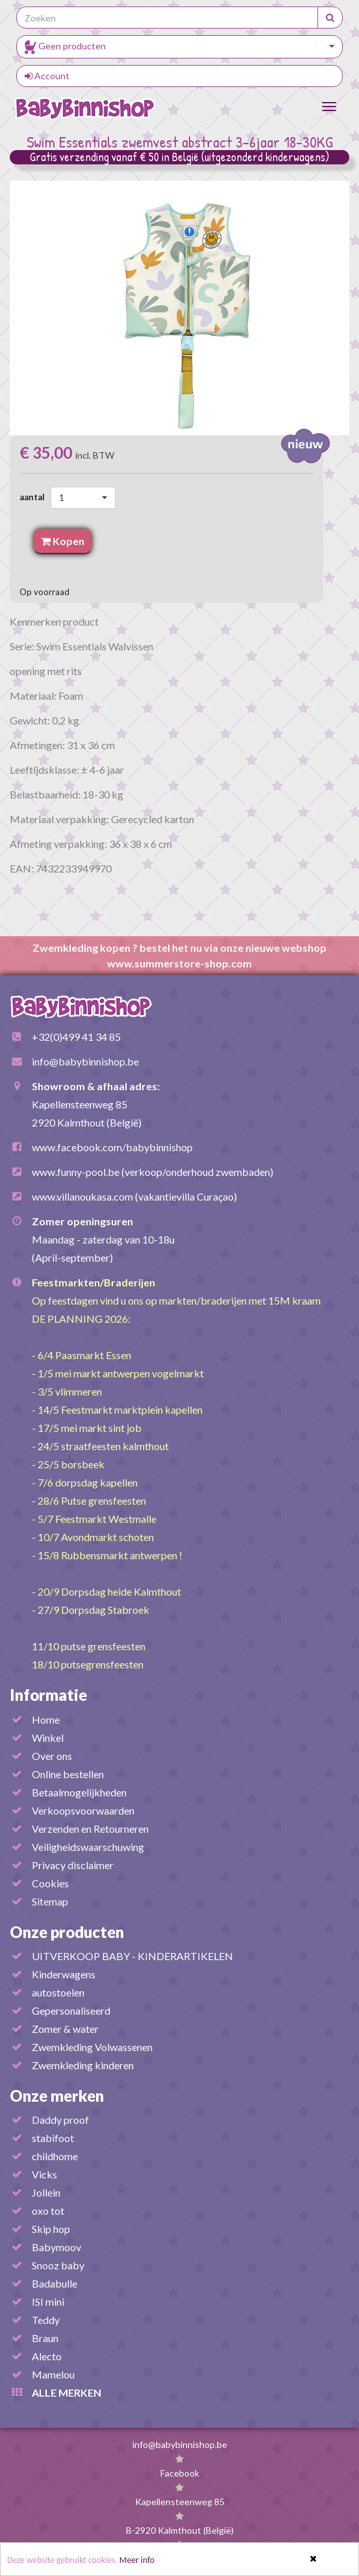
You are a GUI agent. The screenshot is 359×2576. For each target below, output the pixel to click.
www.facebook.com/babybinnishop (112, 1147)
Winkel (48, 1737)
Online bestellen (68, 1774)
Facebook (179, 2473)
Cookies (50, 1883)
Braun (45, 2338)
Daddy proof (60, 2119)
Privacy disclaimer (73, 1865)
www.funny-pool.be (75, 1172)
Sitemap (50, 1901)
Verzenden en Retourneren (90, 1828)
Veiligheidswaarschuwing (88, 1847)
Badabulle (54, 2283)
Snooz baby (58, 2265)
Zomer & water (65, 2028)
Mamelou (53, 2374)
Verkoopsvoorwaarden (83, 1810)
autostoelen (58, 1992)
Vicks (44, 2174)
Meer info (137, 2560)
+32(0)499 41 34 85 (76, 1036)
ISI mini (48, 2301)
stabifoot (53, 2138)
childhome (55, 2156)
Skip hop (51, 2229)
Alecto (47, 2356)
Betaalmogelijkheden (79, 1792)
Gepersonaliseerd (71, 2010)
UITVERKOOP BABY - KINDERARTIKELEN (132, 1956)
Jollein (46, 2192)
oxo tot (48, 2210)
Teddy (46, 2320)
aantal (34, 497)
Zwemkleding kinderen (83, 2065)
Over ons (52, 1756)
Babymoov (56, 2247)
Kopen (62, 541)
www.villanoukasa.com (82, 1196)
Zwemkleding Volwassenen (92, 2047)
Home (46, 1719)
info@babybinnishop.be (85, 1061)
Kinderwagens (63, 1974)
